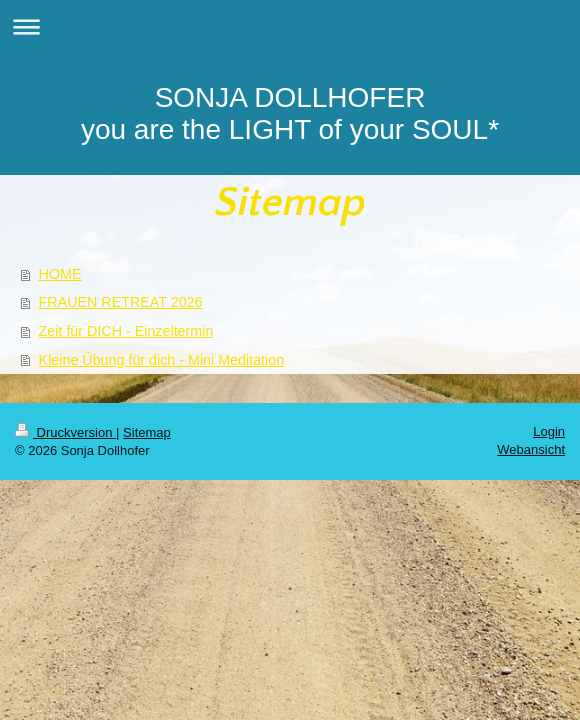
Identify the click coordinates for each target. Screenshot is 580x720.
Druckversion (65, 432)
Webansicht (531, 449)
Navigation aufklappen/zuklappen (290, 26)
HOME (60, 274)
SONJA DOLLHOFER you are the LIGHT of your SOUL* (290, 113)
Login (549, 431)
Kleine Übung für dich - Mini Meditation (162, 360)
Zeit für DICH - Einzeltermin (126, 331)
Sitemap (147, 432)
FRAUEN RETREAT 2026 (121, 302)
